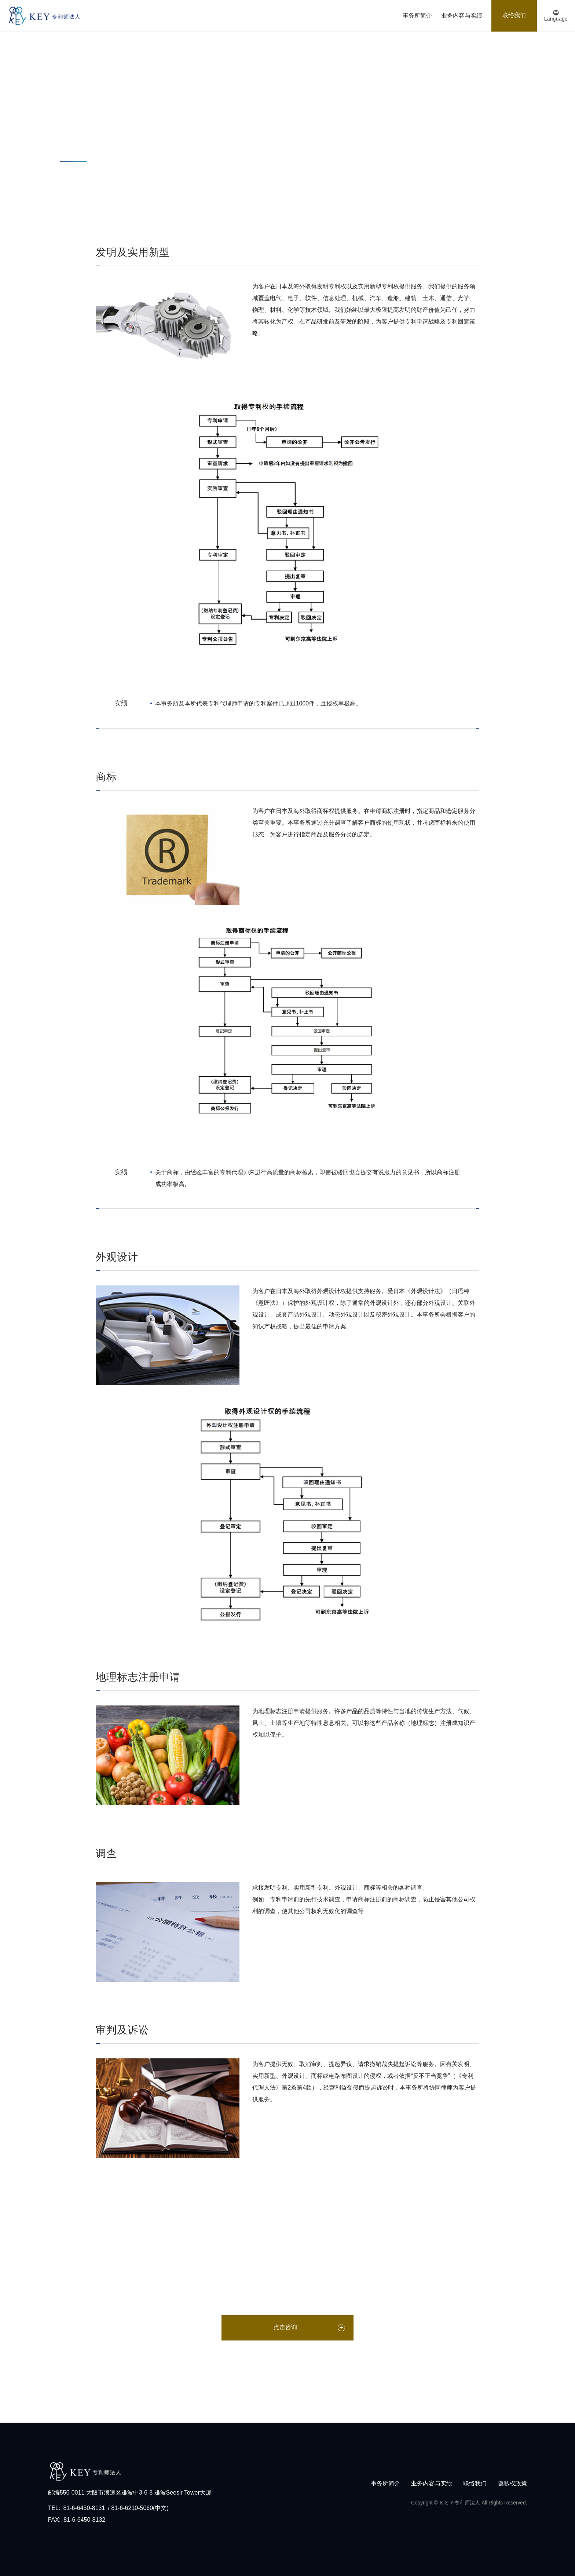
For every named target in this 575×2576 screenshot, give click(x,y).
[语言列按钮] (556, 16)
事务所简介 (417, 15)
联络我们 (514, 15)
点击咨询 (285, 2327)
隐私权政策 (512, 2483)
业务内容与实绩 (461, 15)
